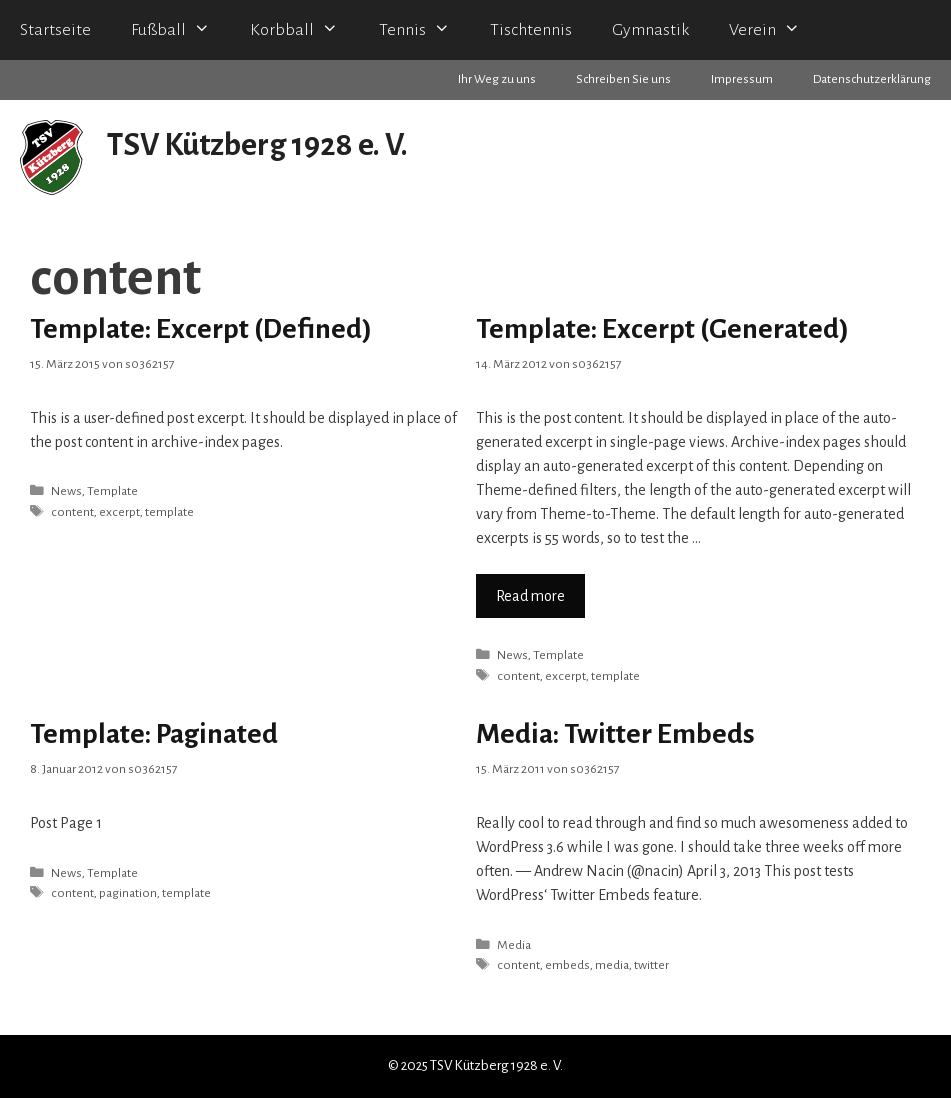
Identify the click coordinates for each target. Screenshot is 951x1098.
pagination (128, 893)
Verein (774, 30)
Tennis (424, 30)
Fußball (180, 30)
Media (514, 945)
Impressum (742, 79)
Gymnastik (650, 30)
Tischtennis (531, 30)
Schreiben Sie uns (623, 79)
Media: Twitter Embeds (615, 734)
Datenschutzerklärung (872, 79)
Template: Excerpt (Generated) (662, 329)
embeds (567, 965)
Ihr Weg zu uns (497, 79)
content (72, 512)
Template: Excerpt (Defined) (201, 329)
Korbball (304, 30)
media (612, 965)
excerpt (119, 512)
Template (112, 491)
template (169, 512)
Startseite (55, 30)
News (66, 491)
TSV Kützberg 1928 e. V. (257, 145)
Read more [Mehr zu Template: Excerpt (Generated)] (530, 596)
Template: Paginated (154, 734)
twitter (651, 965)
